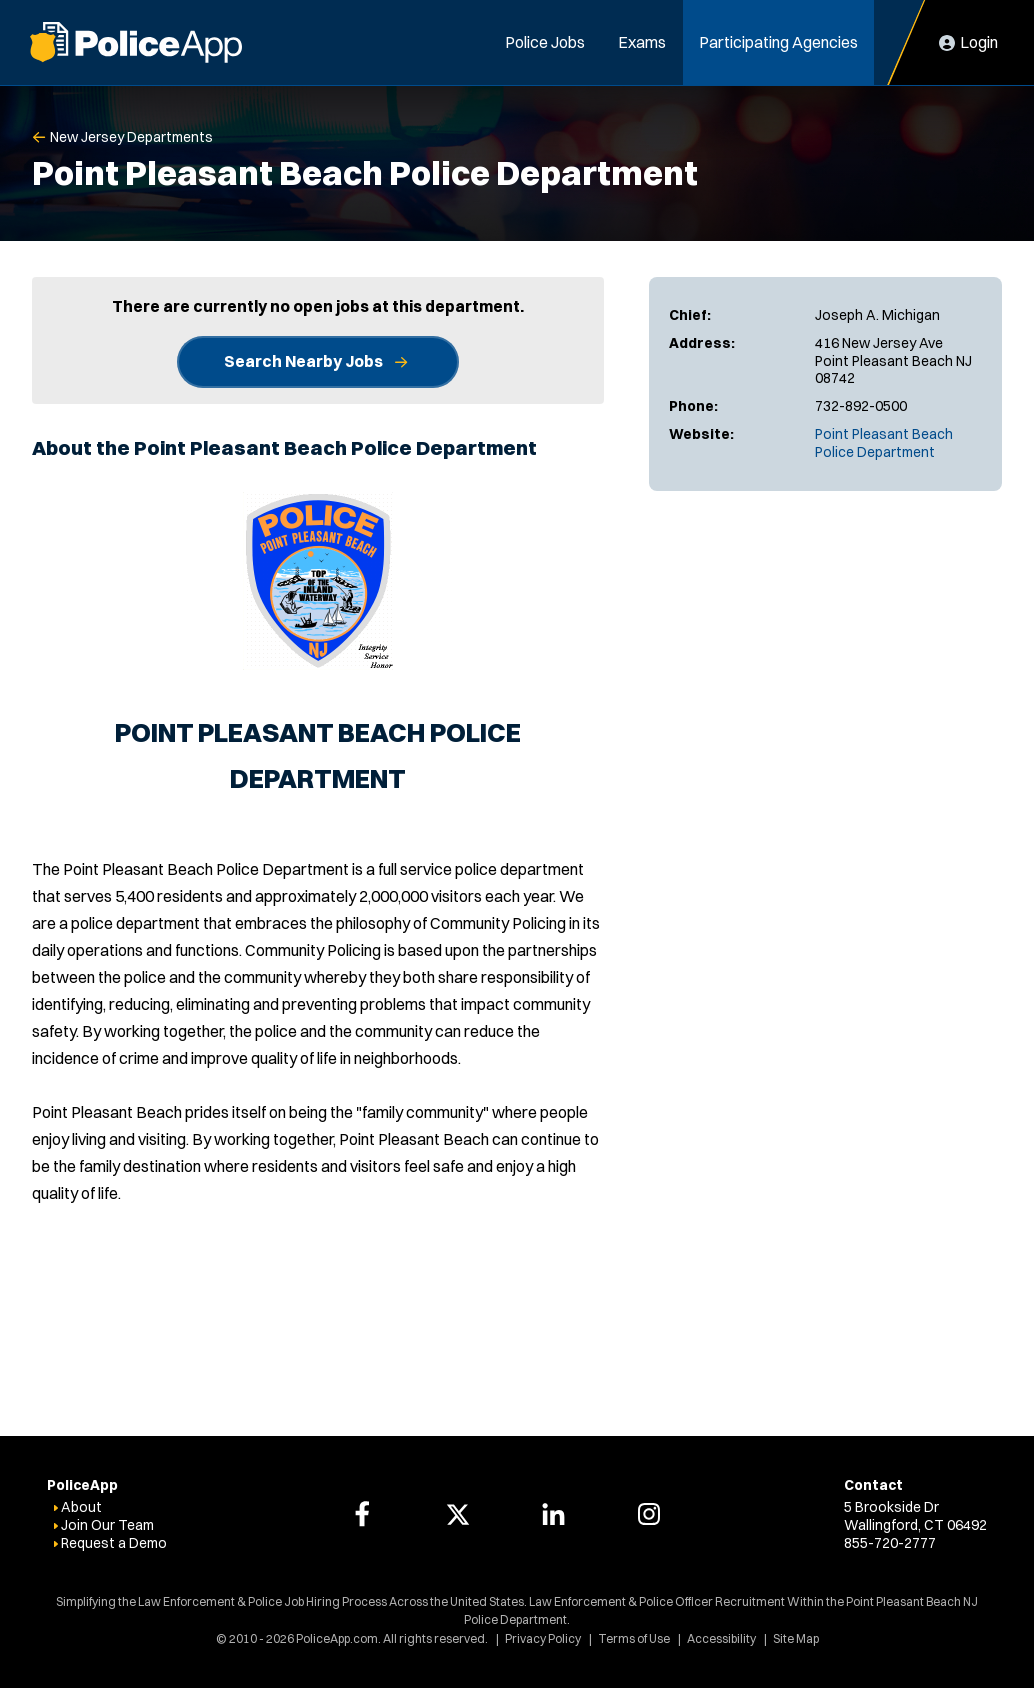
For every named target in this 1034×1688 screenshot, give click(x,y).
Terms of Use (634, 1638)
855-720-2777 (890, 1543)
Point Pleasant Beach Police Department (884, 443)
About (81, 1507)
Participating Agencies (778, 42)
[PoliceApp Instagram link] (649, 1514)
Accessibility (721, 1638)
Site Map (796, 1638)
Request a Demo (114, 1543)
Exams (642, 42)
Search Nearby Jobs (303, 361)
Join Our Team (107, 1525)
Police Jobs (545, 42)
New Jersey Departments (131, 137)
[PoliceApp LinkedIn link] (553, 1514)
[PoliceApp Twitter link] (458, 1514)
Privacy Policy (543, 1638)
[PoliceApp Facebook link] (362, 1514)
